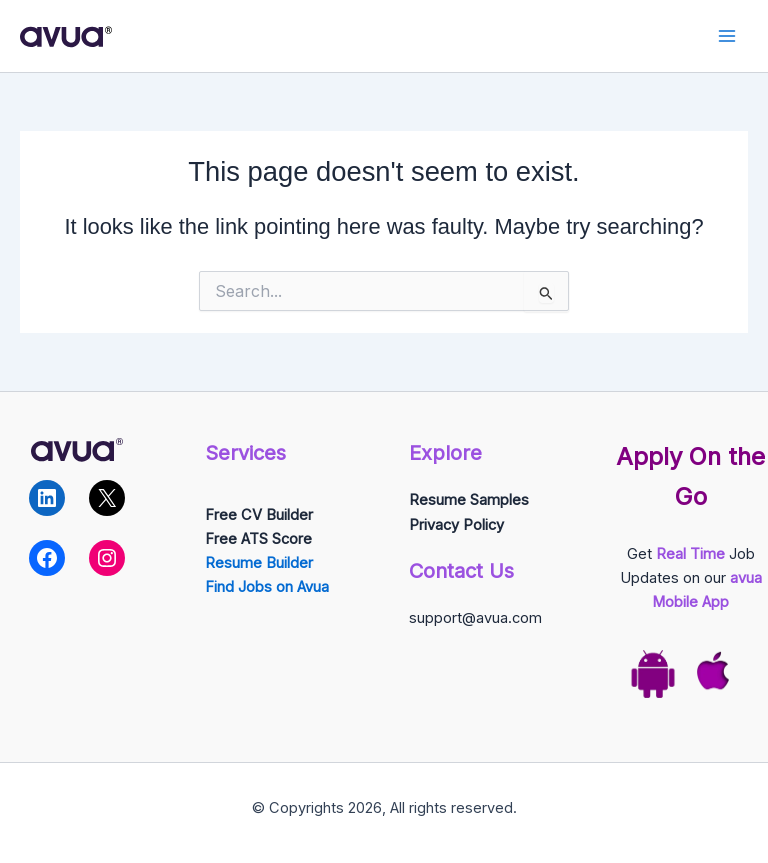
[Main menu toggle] (727, 36)
